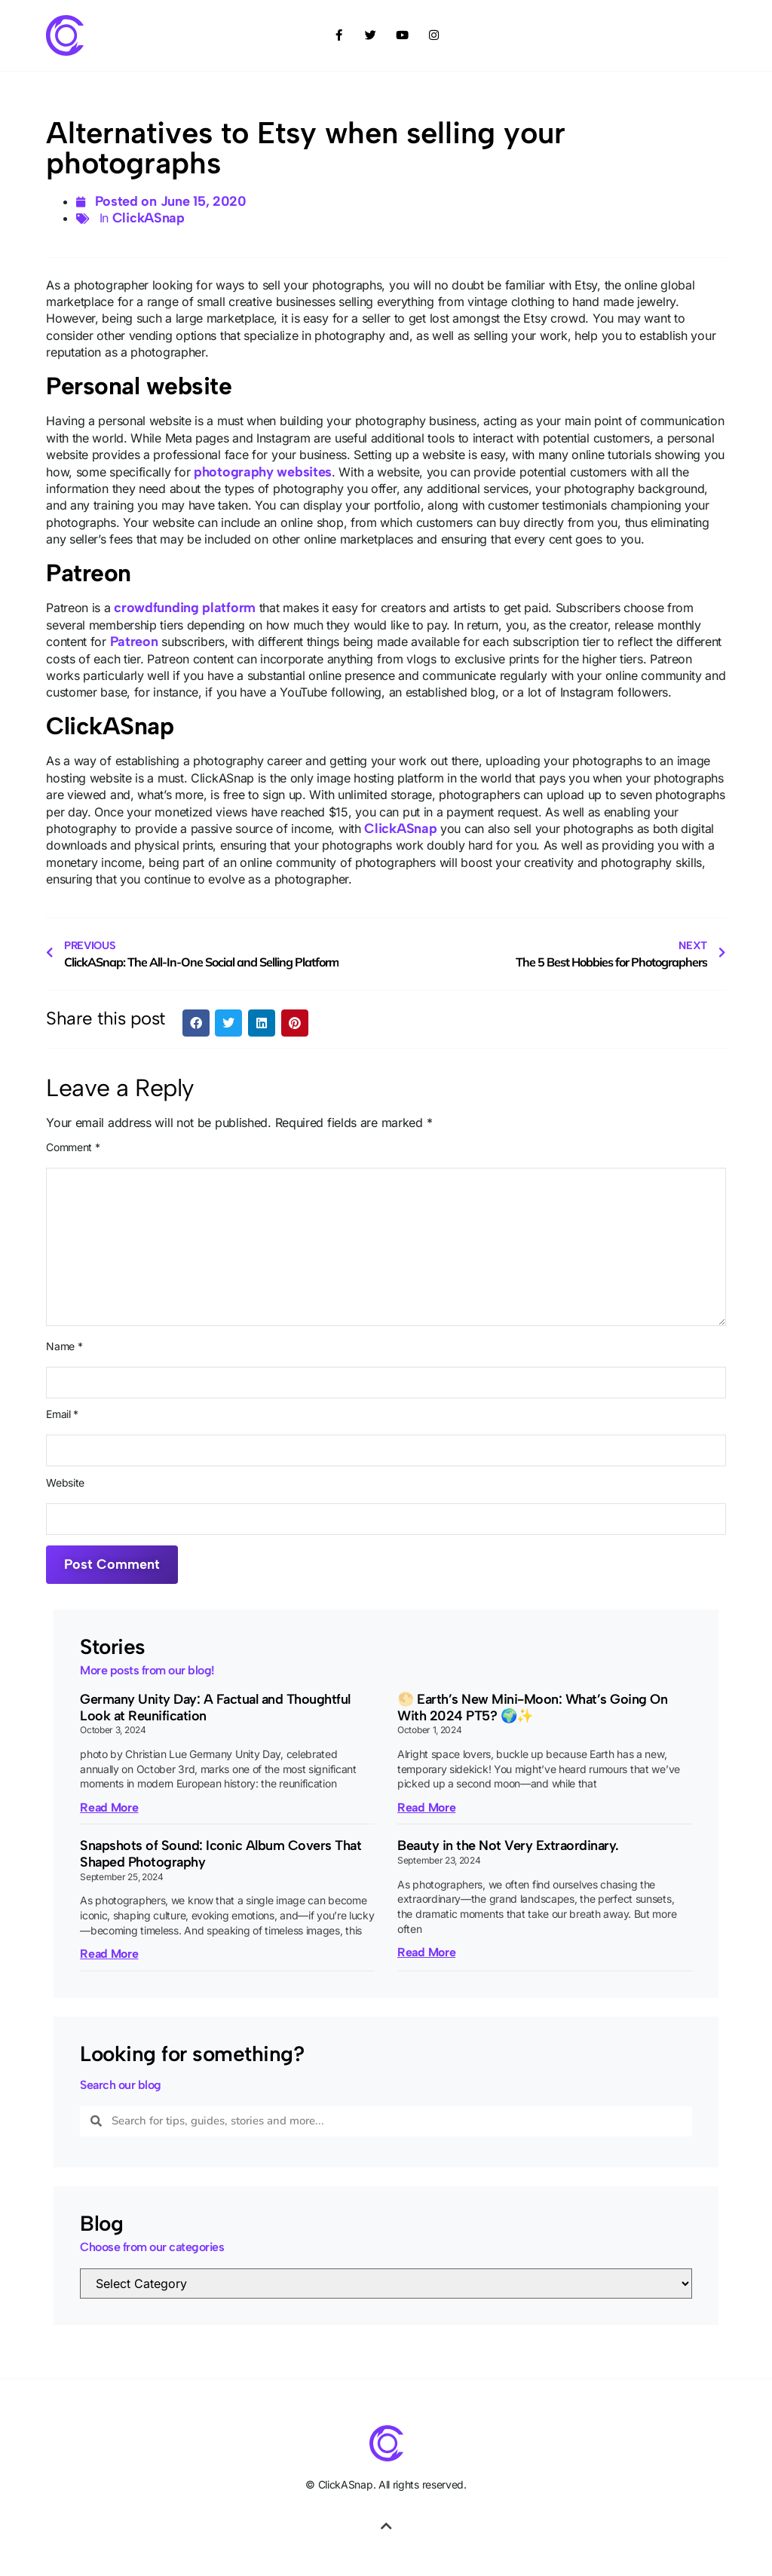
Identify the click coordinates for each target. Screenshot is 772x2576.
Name (64, 1346)
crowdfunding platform (185, 607)
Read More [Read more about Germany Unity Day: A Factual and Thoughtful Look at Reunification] (109, 1807)
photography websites (263, 472)
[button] (196, 1023)
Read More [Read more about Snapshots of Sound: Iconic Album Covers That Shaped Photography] (109, 1954)
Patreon (134, 641)
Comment (73, 1147)
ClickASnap (148, 218)
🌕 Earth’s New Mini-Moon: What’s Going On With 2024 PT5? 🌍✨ (532, 1707)
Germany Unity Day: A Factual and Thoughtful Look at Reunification (215, 1707)
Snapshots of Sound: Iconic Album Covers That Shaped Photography (220, 1853)
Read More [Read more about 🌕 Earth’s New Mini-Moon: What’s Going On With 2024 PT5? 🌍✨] (426, 1807)
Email (62, 1414)
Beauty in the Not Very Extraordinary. (508, 1845)
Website (65, 1483)
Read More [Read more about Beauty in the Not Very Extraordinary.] (426, 1952)
